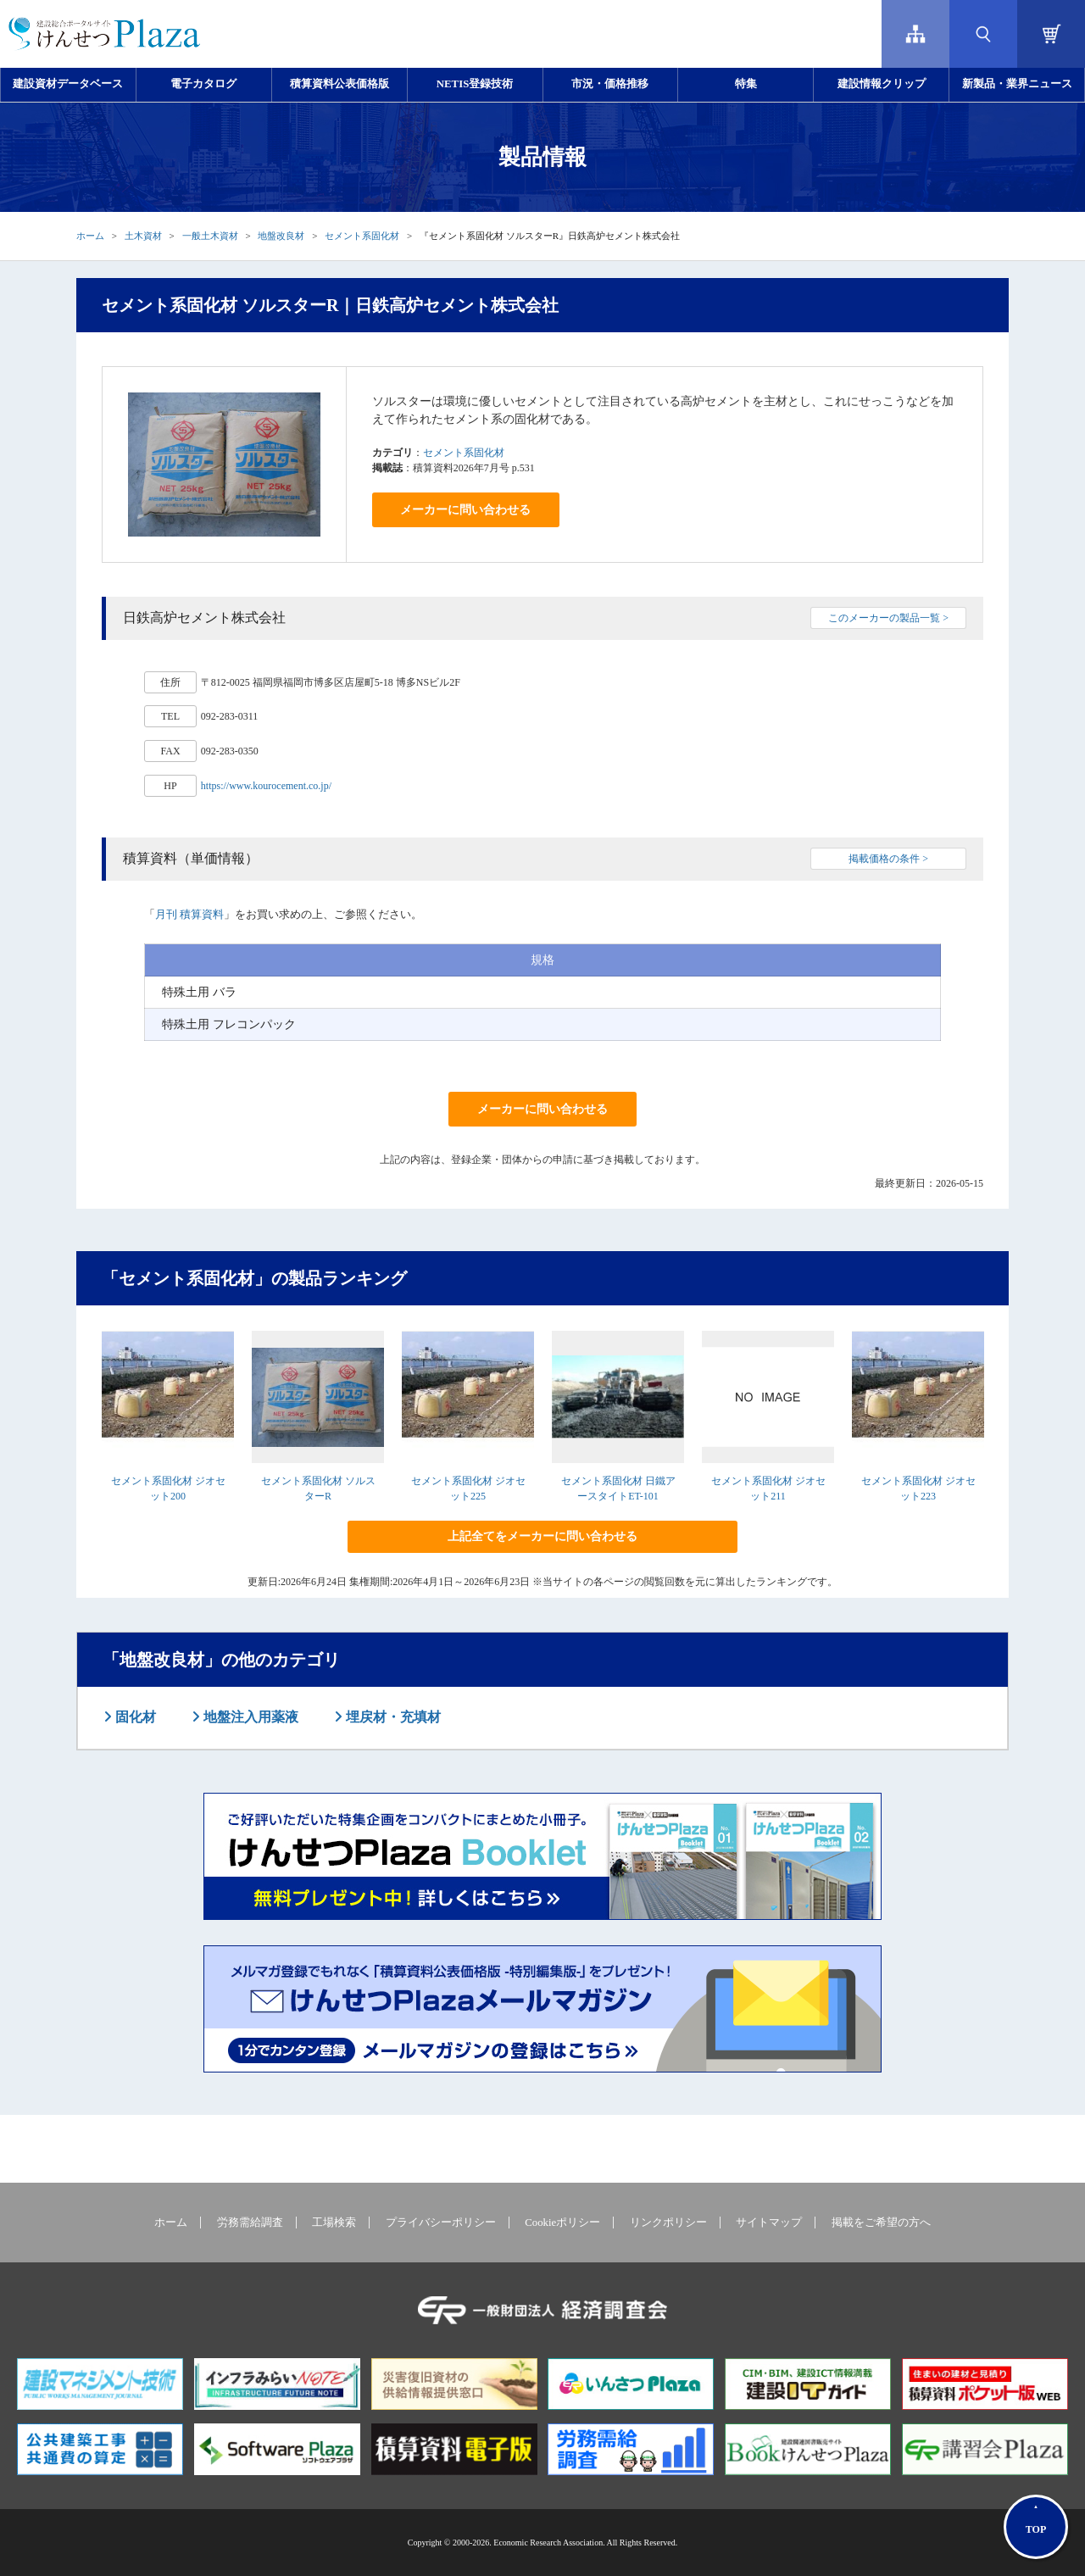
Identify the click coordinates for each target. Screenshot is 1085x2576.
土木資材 (143, 236)
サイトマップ (769, 2222)
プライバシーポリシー (441, 2222)
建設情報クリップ (881, 84)
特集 (746, 84)
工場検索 (334, 2222)
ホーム (90, 236)
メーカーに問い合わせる (465, 510)
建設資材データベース (68, 84)
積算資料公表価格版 (339, 84)
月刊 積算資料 (189, 914)
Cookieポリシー (562, 2222)
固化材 (134, 1717)
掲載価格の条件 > (888, 859)
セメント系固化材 (362, 236)
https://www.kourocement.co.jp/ (266, 786)
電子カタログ (203, 84)
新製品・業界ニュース (1017, 84)
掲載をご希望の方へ (881, 2222)
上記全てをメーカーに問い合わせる (542, 1536)
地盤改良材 (281, 236)
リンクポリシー (668, 2222)
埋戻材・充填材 (391, 1717)
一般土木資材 (210, 236)
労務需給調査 (250, 2222)
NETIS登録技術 (475, 84)
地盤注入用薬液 (249, 1717)
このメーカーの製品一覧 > (888, 618)
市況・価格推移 (609, 84)
